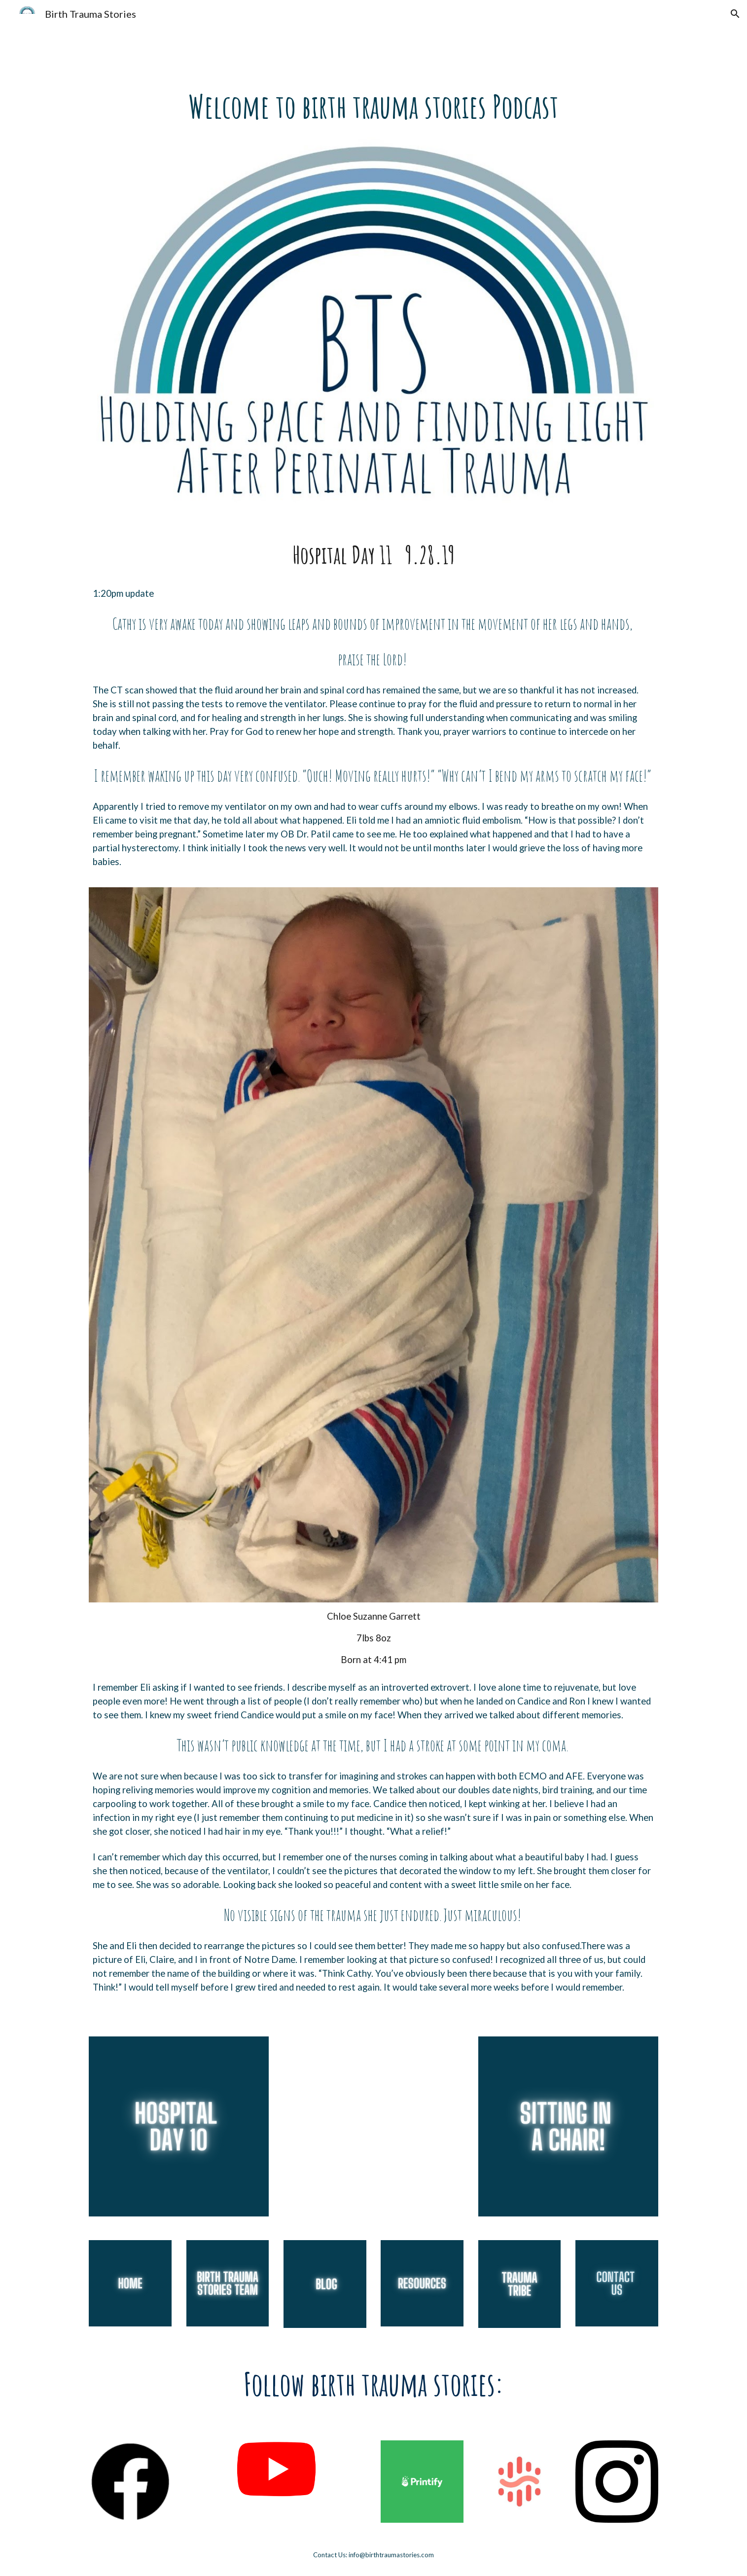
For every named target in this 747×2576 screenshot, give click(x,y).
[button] (735, 14)
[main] (373, 106)
